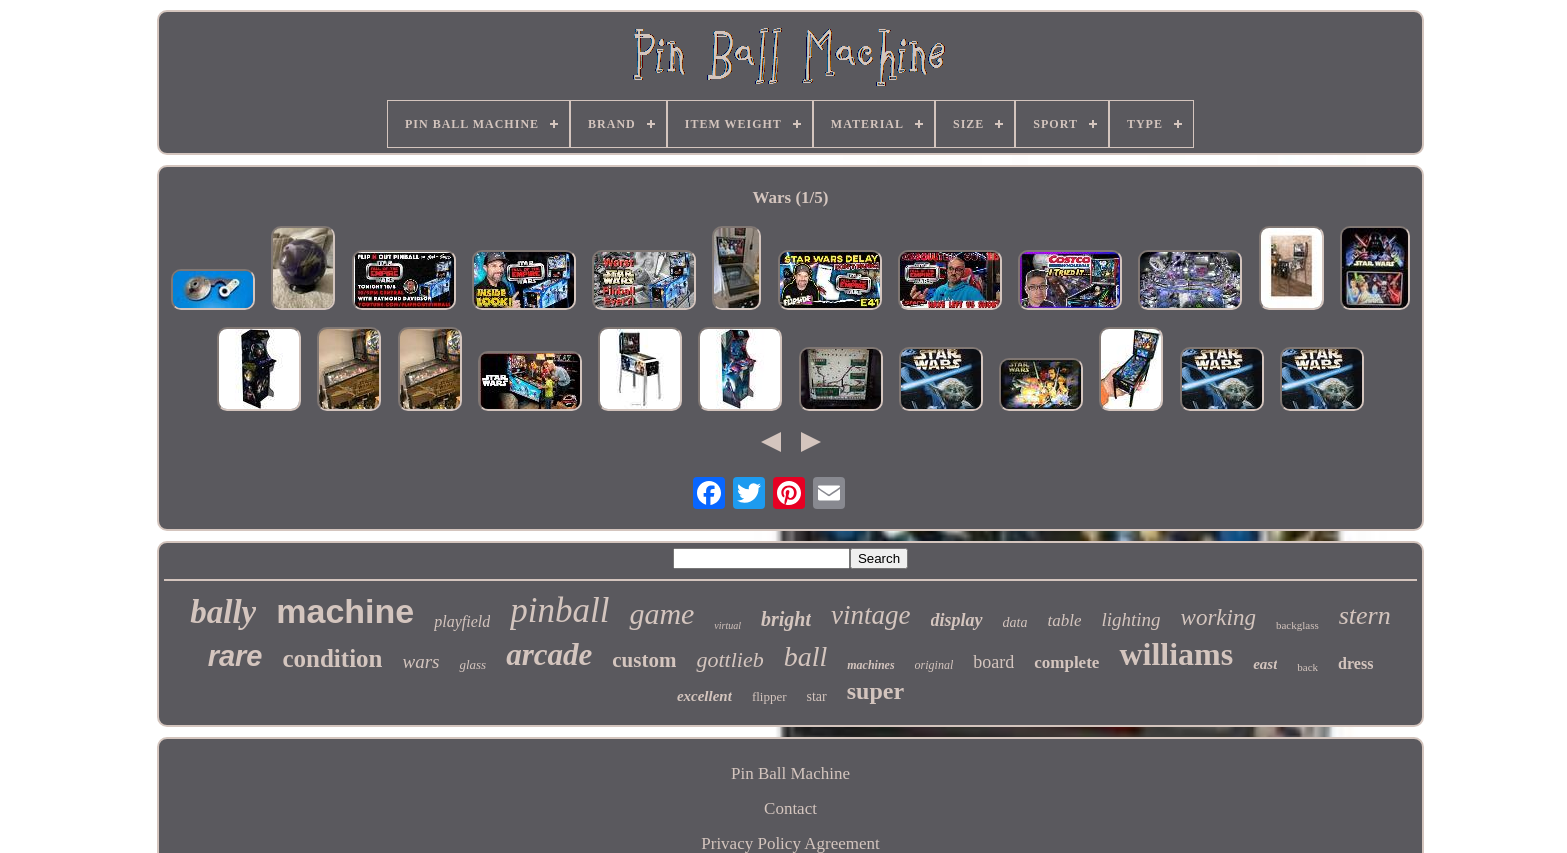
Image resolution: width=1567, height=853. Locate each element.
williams (1176, 654)
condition (332, 658)
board (993, 662)
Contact (790, 808)
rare (235, 656)
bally (223, 612)
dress (1355, 663)
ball (806, 656)
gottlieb (729, 659)
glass (472, 664)
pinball (559, 610)
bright (786, 619)
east (1265, 664)
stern (1365, 615)
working (1218, 617)
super (875, 691)
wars (420, 661)
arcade (549, 654)
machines (870, 665)
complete (1066, 662)
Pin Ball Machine (790, 773)
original (934, 665)
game (661, 613)
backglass (1297, 625)
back (1307, 667)
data (1015, 622)
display (957, 620)
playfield (462, 621)
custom (644, 660)
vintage (870, 615)
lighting (1130, 619)
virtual (727, 625)
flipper (769, 696)
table (1064, 620)
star (817, 696)
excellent (704, 696)
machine (345, 611)
